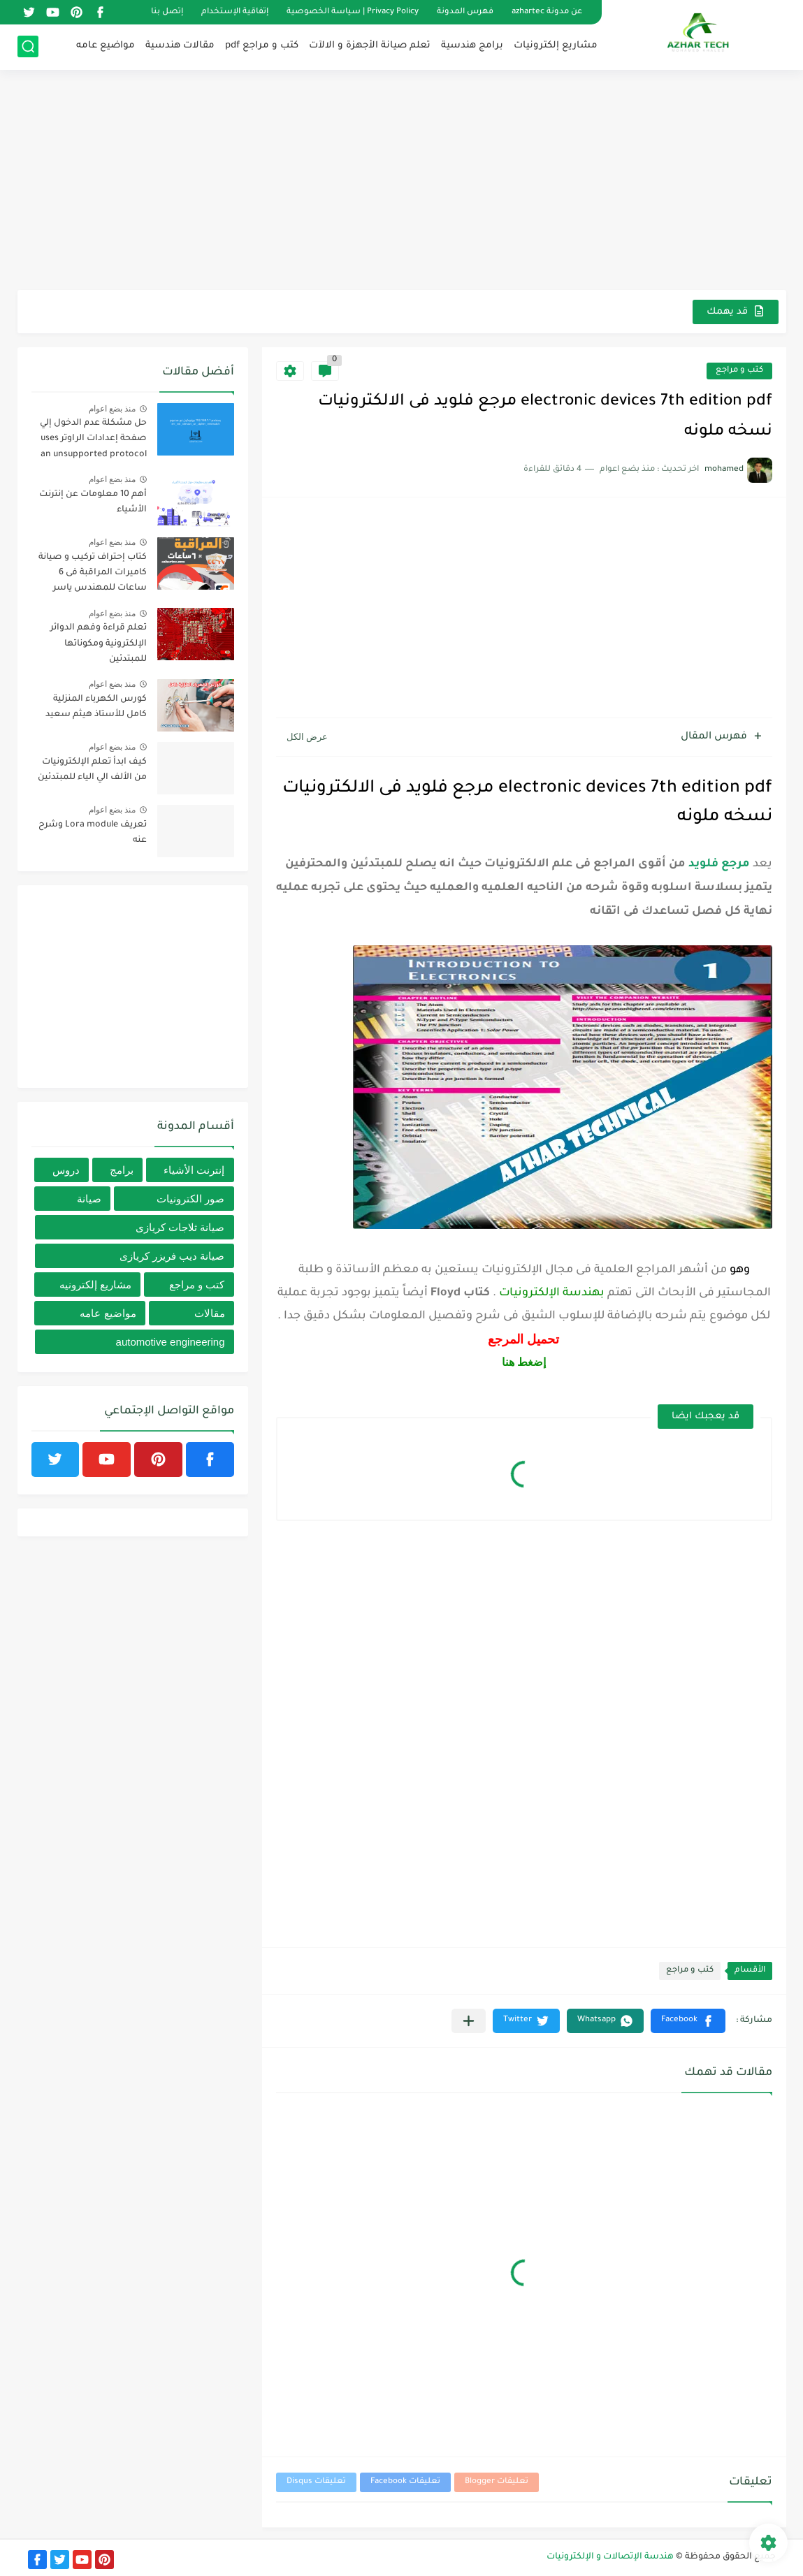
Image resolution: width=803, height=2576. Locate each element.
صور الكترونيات (190, 1199)
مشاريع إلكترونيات (556, 46)
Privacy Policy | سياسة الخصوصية (353, 12)
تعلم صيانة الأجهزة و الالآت (370, 46)
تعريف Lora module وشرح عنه (92, 832)
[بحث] (27, 46)
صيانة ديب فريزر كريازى (172, 1256)
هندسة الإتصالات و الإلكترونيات (610, 2557)
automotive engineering (170, 1342)
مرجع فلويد (719, 864)
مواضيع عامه (105, 46)
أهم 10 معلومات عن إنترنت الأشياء (93, 502)
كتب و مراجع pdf (261, 46)
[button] (688, 2021)
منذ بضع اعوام (112, 409)
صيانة (89, 1199)
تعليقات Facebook (405, 2482)
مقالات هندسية (180, 46)
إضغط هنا (524, 1362)
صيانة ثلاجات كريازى (180, 1227)
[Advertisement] (401, 181)
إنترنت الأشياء (194, 1170)
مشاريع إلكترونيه (95, 1284)
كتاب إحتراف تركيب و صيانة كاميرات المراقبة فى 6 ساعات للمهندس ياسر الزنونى (92, 575)
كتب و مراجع (739, 370)
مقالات (209, 1313)
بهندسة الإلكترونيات (552, 1293)
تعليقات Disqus (316, 2482)
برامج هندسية (472, 46)
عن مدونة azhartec (547, 12)
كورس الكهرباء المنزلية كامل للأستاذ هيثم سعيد (96, 707)
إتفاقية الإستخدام (234, 12)
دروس (66, 1170)
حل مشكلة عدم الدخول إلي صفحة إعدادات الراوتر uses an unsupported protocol (93, 439)
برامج (121, 1170)
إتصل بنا (167, 12)
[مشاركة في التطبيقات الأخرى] (468, 2021)
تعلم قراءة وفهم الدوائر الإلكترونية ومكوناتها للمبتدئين (98, 643)
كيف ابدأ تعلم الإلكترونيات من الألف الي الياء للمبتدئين (92, 770)
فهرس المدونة (465, 12)
